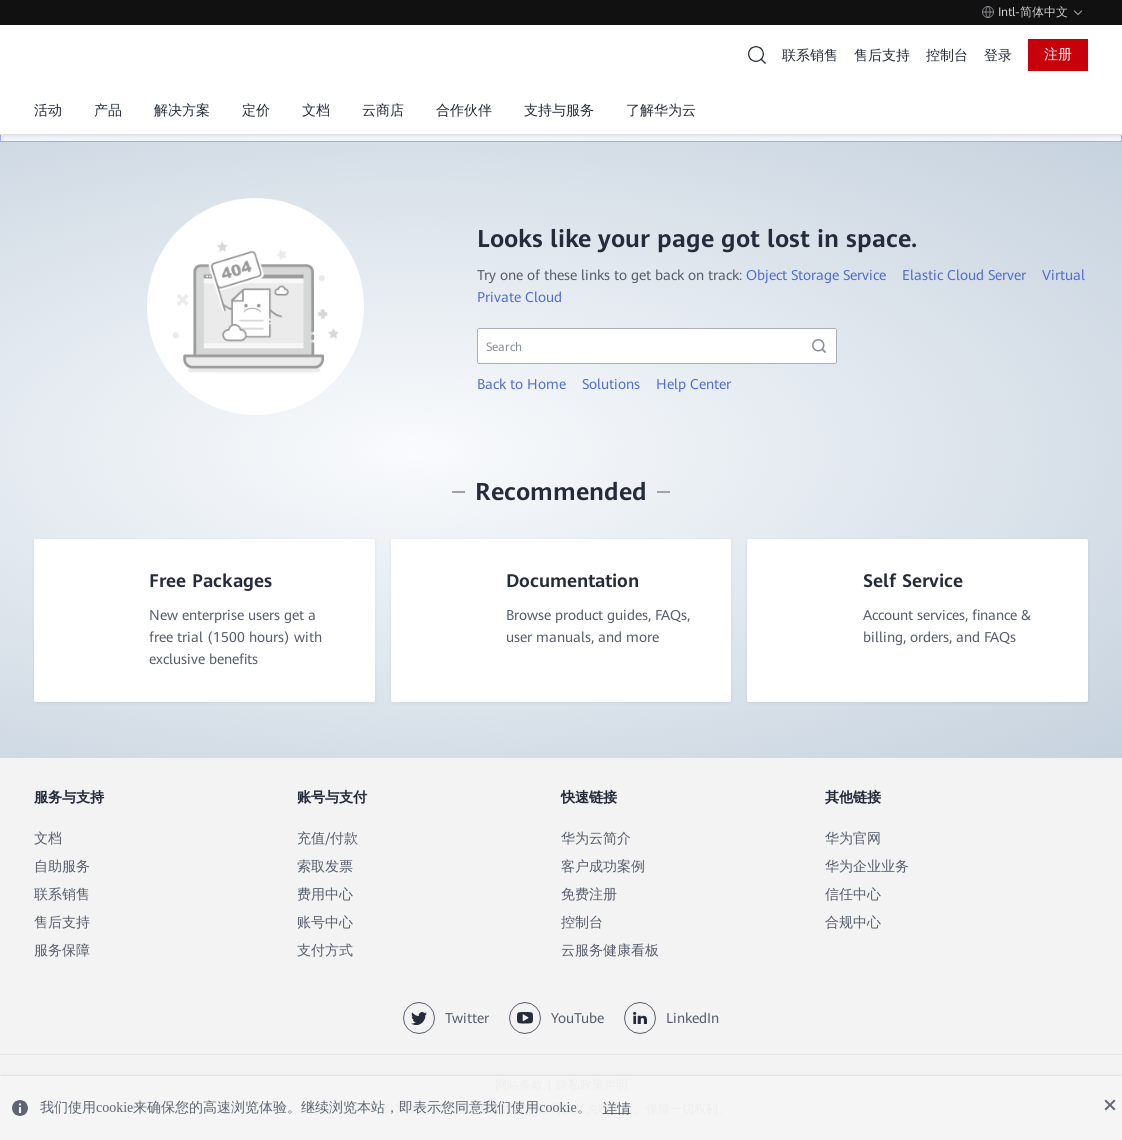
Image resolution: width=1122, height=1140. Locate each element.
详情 (617, 1107)
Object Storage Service (816, 275)
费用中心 (325, 895)
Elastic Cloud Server (964, 275)
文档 (48, 839)
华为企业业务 (867, 867)
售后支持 (882, 55)
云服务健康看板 (610, 951)
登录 (998, 55)
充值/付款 (327, 839)
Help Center (693, 384)
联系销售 (810, 55)
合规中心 (853, 923)
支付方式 (325, 951)
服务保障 (62, 951)
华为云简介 (596, 839)
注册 (1058, 54)
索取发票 (325, 867)
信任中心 (853, 895)
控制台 (947, 55)
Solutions (611, 384)
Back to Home (521, 384)
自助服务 (62, 867)
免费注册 (589, 895)
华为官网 (853, 839)
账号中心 (325, 923)
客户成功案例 (603, 867)
